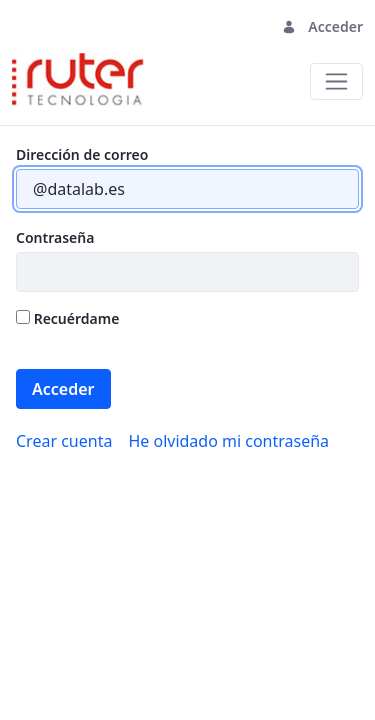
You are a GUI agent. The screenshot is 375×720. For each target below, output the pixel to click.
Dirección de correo (82, 154)
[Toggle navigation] (336, 81)
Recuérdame (67, 318)
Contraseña (55, 237)
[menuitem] (64, 441)
